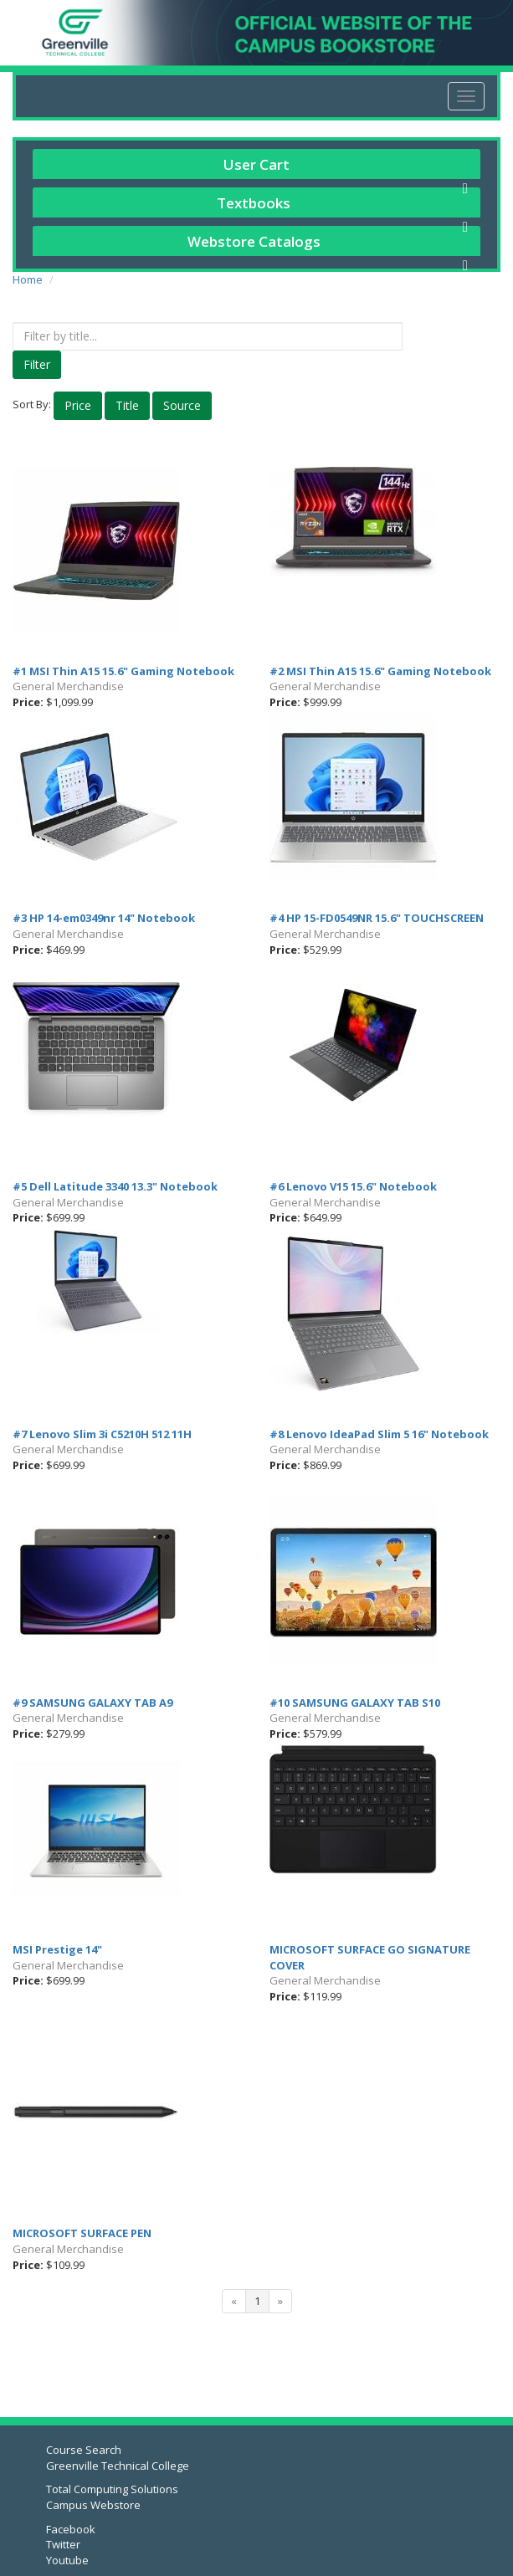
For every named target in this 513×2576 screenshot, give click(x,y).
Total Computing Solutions (112, 2489)
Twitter (63, 2544)
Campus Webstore (93, 2504)
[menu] (466, 96)
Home (28, 279)
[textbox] (208, 336)
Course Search (83, 2449)
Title (127, 405)
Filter (36, 364)
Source (182, 405)
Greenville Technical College (117, 2465)
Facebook (70, 2529)
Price (77, 405)
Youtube (67, 2560)
